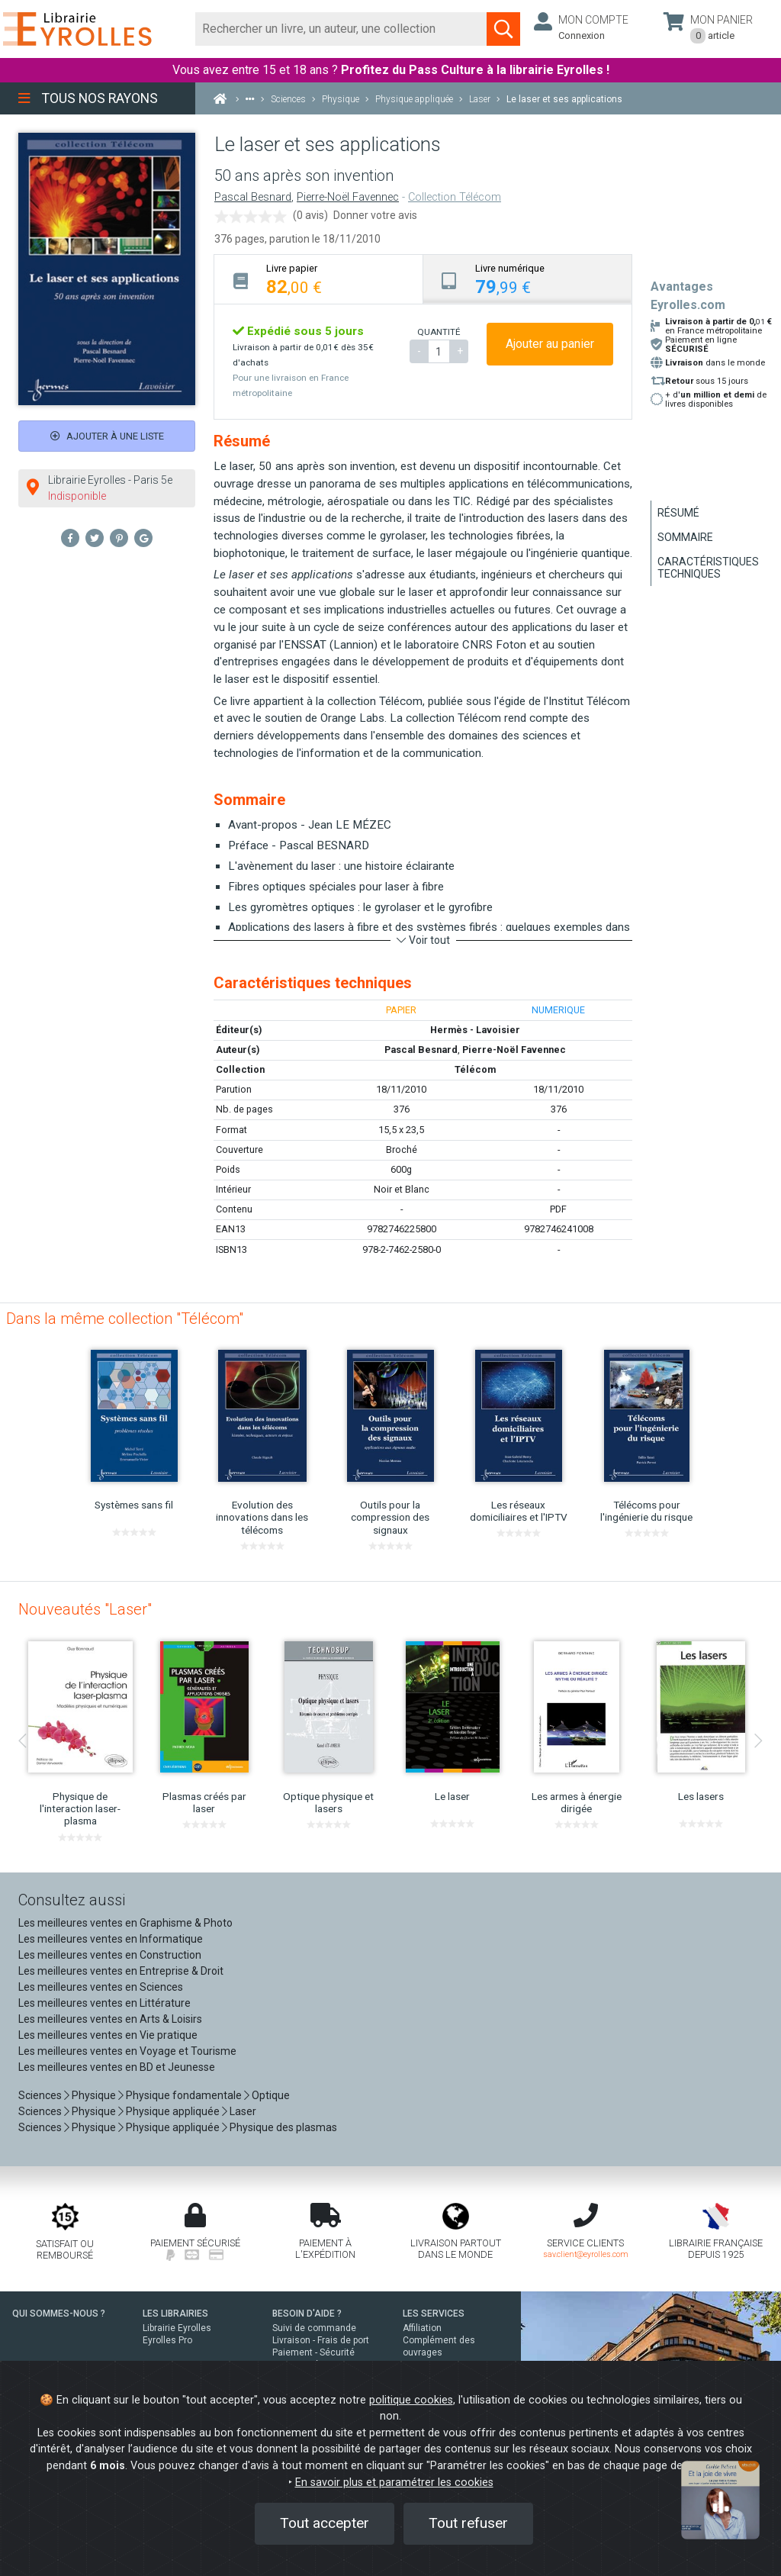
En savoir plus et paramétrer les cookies (394, 2482)
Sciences (41, 2095)
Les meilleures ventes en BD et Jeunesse (116, 2067)
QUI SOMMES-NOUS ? (58, 2313)
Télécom (475, 1069)
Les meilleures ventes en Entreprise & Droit (120, 1971)
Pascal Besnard (252, 197)
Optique (271, 2095)
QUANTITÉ (438, 332)
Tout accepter (324, 2523)
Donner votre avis (375, 215)
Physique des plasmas (283, 2127)
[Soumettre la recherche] (503, 29)
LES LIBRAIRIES (175, 2313)
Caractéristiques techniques (708, 567)
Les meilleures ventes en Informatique (110, 1939)
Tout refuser (468, 2523)
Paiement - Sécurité (313, 2352)
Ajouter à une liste (107, 436)
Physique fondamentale (184, 2095)
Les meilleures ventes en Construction (109, 1955)
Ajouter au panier (550, 343)
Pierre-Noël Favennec (348, 197)
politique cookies (411, 2400)
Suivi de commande (314, 2328)
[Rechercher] (341, 29)
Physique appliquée (173, 2111)
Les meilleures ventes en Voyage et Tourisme (127, 2051)
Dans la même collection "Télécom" (124, 1318)
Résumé (678, 513)
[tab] (318, 279)
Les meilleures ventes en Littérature (104, 2003)
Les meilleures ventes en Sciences (100, 1987)
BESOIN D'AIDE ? (307, 2313)
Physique (94, 2095)
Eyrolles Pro (167, 2340)
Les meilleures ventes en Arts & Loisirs (110, 2019)
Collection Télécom (454, 197)
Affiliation (422, 2328)
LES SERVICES (433, 2313)
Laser (243, 2111)
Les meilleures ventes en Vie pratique (108, 2035)
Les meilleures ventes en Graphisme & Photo (125, 1923)
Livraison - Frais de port (320, 2340)
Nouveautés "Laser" (85, 1609)
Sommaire (685, 537)
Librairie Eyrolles (177, 2328)
